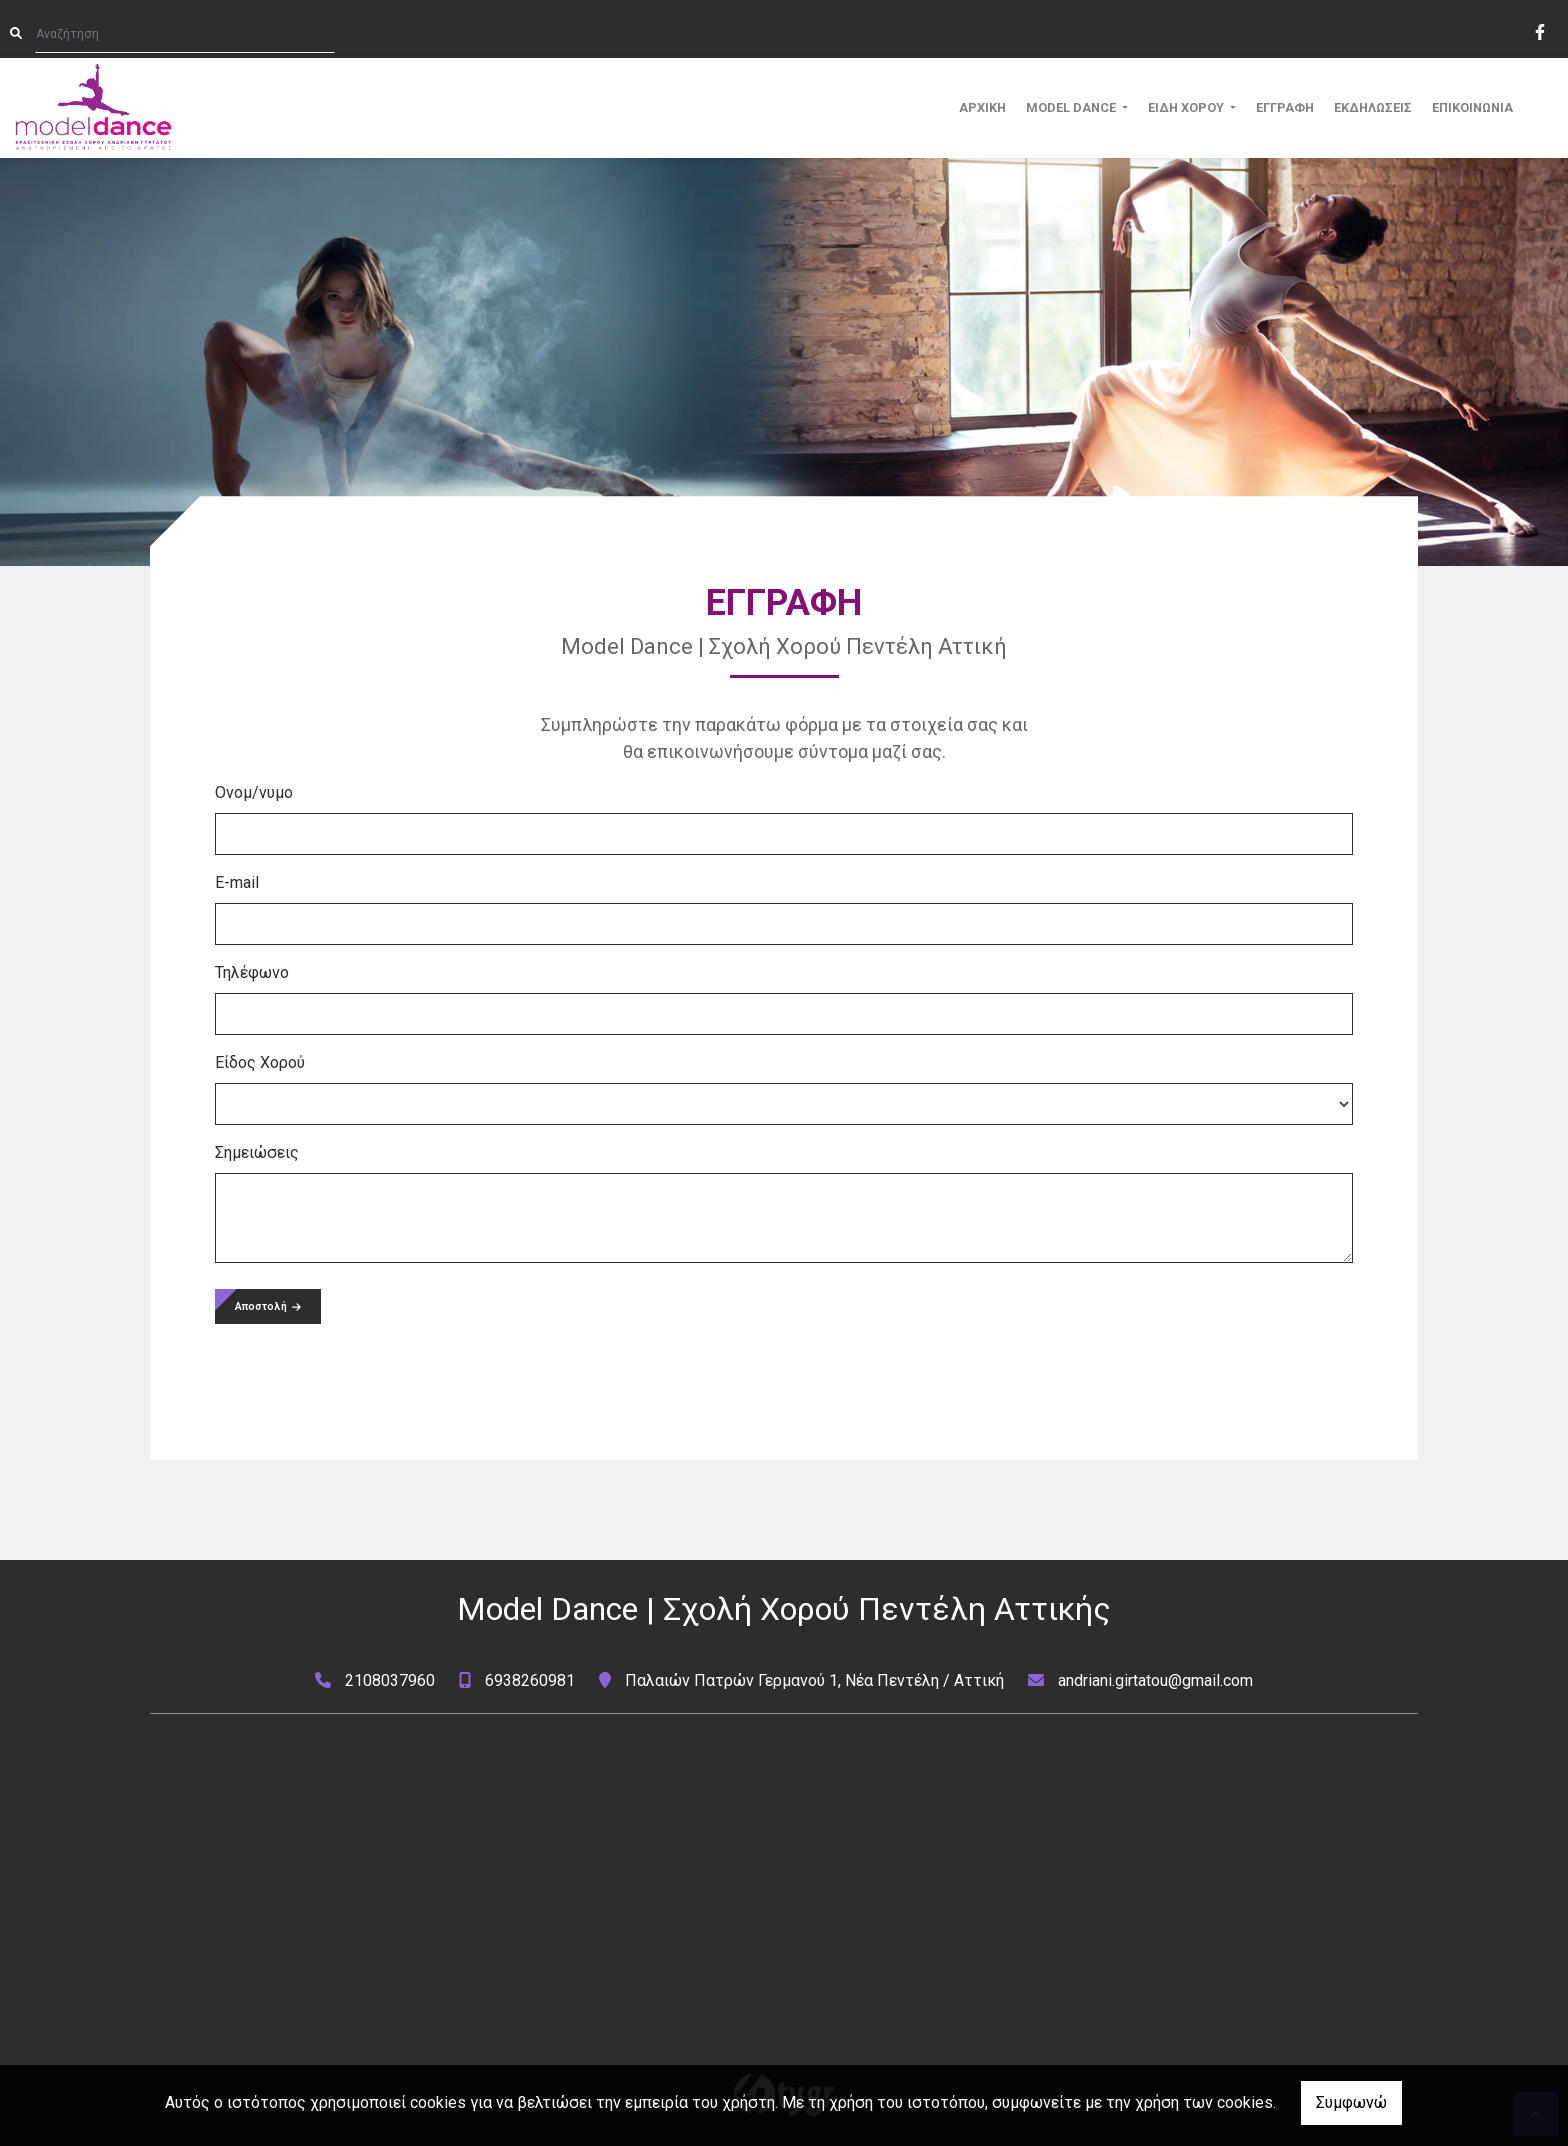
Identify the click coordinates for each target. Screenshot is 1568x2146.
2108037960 (390, 1680)
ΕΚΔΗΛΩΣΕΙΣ (1373, 107)
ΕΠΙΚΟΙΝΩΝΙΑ (1472, 107)
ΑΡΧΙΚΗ (982, 107)
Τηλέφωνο (252, 972)
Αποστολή (268, 1306)
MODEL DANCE (1072, 107)
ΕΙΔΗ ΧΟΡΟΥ (1187, 107)
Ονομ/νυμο (254, 792)
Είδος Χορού (260, 1062)
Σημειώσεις (257, 1152)
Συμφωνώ (1351, 2102)
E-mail (237, 882)
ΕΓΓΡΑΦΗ (1285, 107)
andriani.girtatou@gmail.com (1155, 1680)
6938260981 (530, 1680)
